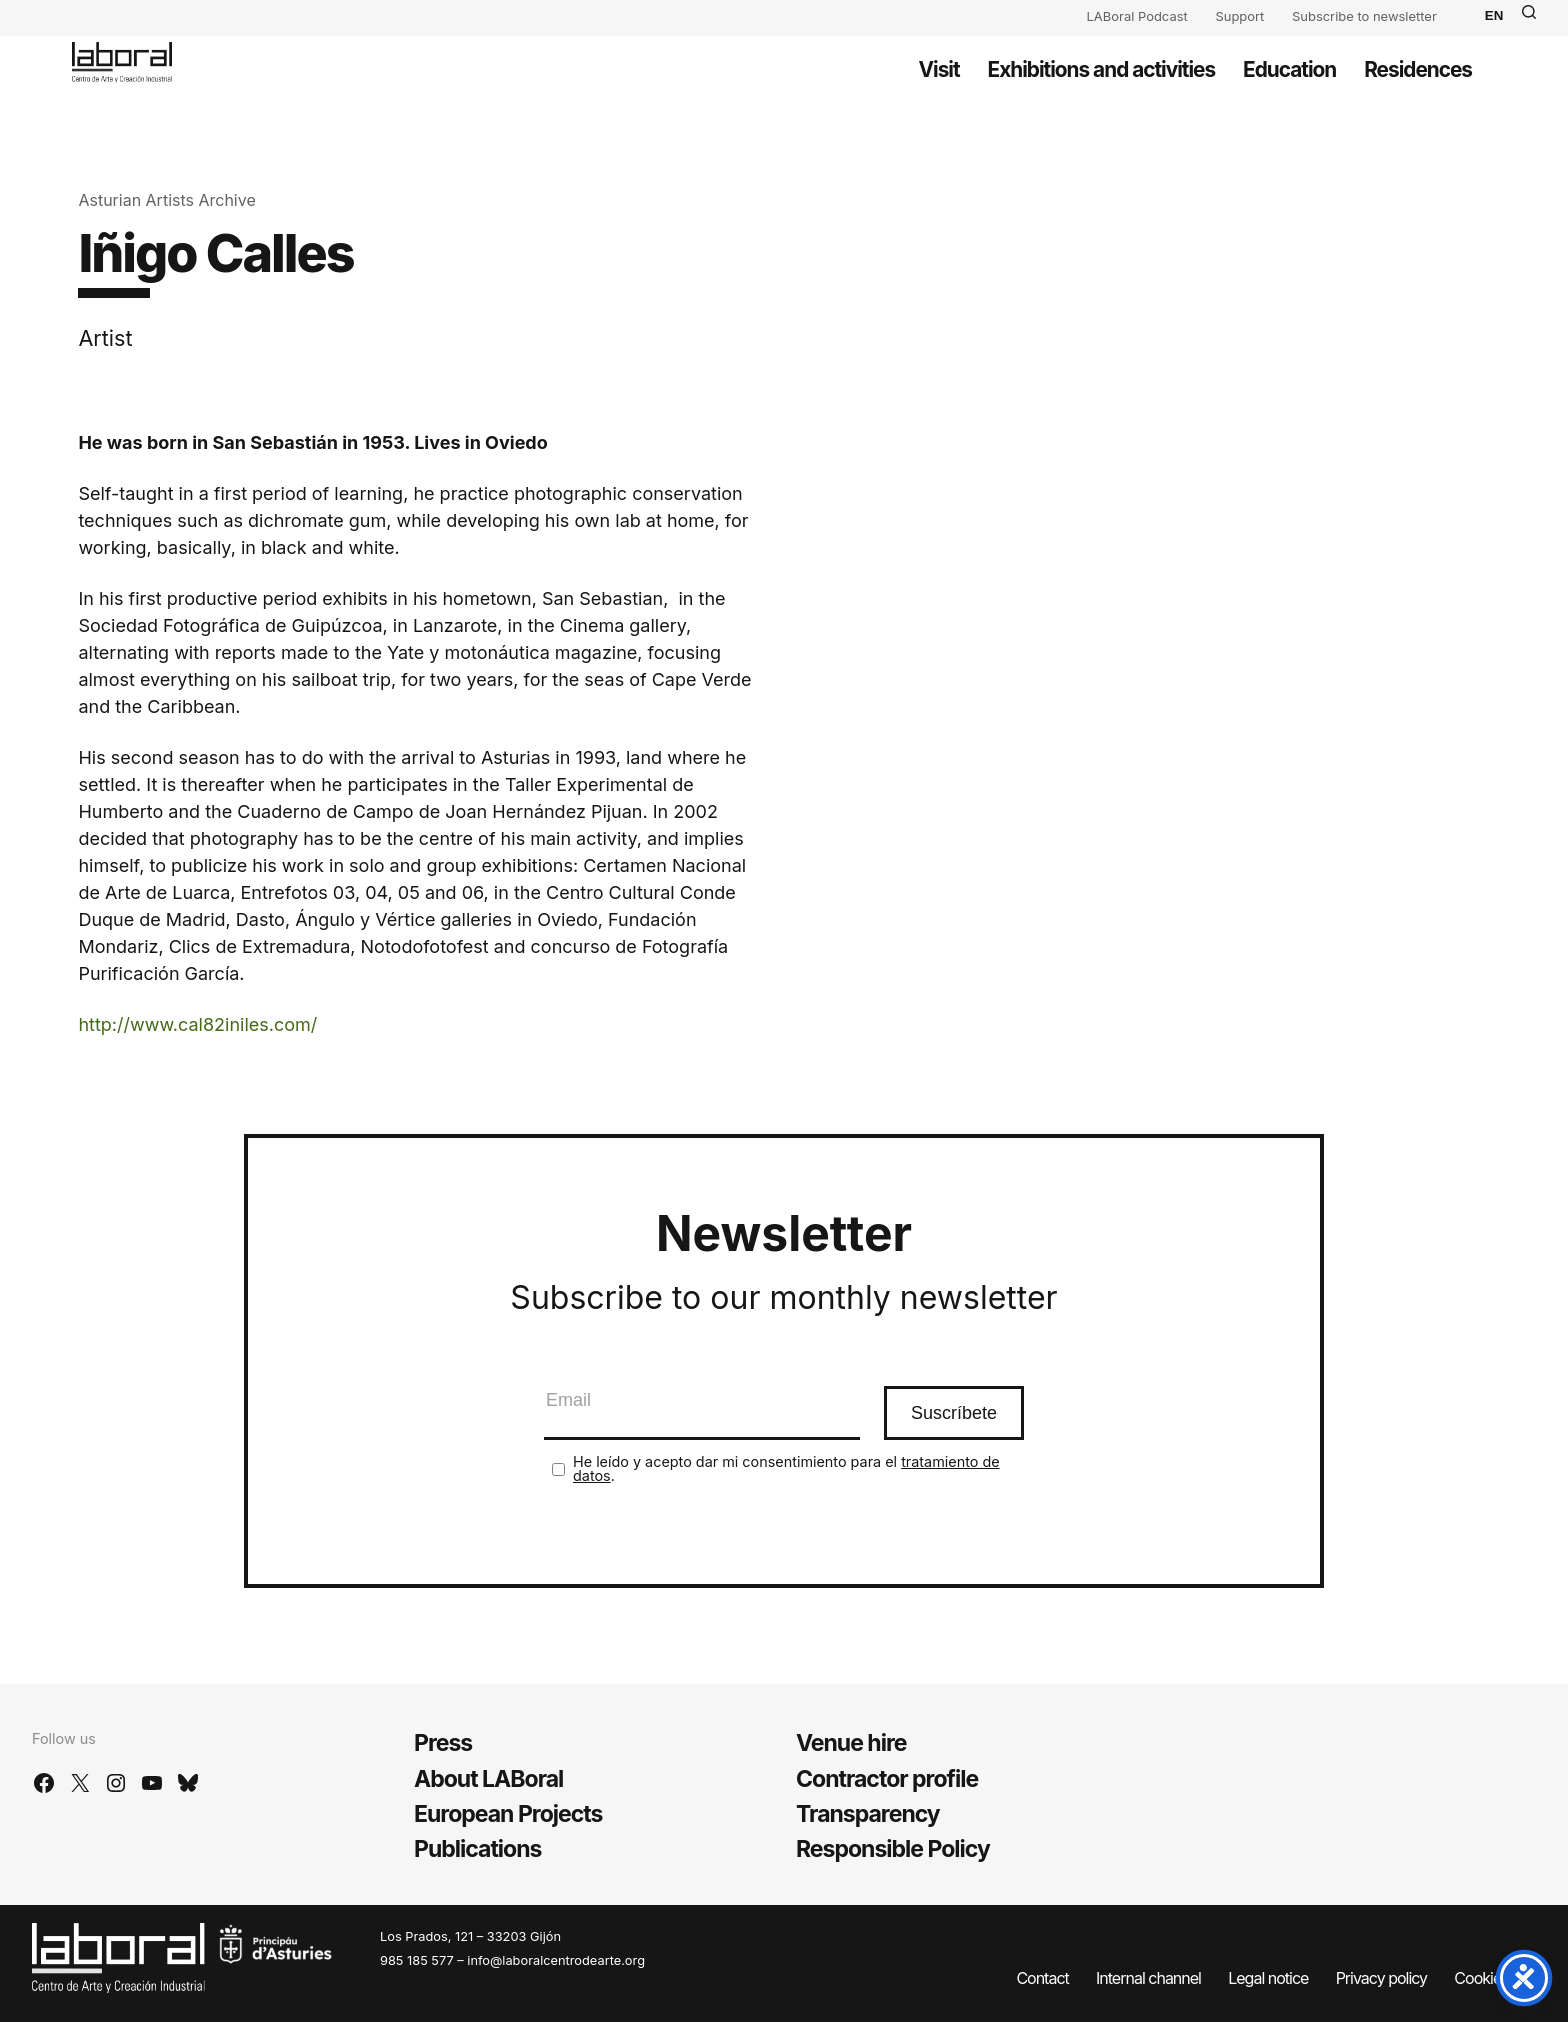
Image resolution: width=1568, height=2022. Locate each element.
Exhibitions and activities (1102, 69)
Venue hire (851, 1743)
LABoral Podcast (1137, 16)
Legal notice (1268, 1978)
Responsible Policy (893, 1849)
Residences (1418, 69)
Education (1289, 69)
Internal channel (1148, 1978)
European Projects (508, 1814)
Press (443, 1743)
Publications (477, 1849)
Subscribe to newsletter (1364, 16)
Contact (1042, 1978)
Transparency (868, 1814)
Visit (939, 69)
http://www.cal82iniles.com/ (197, 1024)
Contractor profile (887, 1779)
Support (1239, 16)
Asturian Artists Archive (166, 200)
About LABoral (488, 1779)
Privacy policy (1381, 1978)
